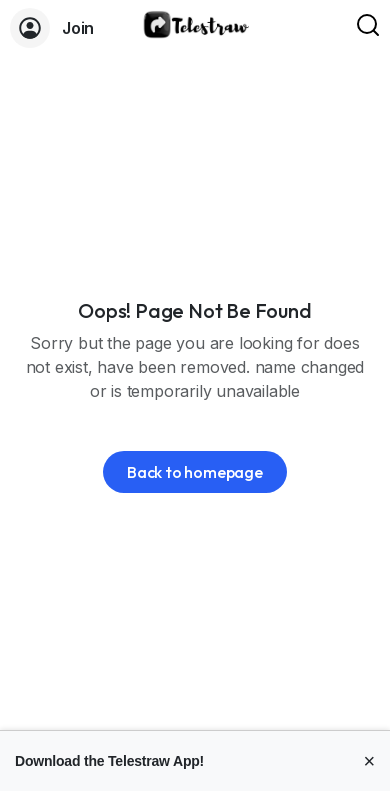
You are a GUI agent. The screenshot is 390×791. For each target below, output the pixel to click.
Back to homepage (195, 472)
